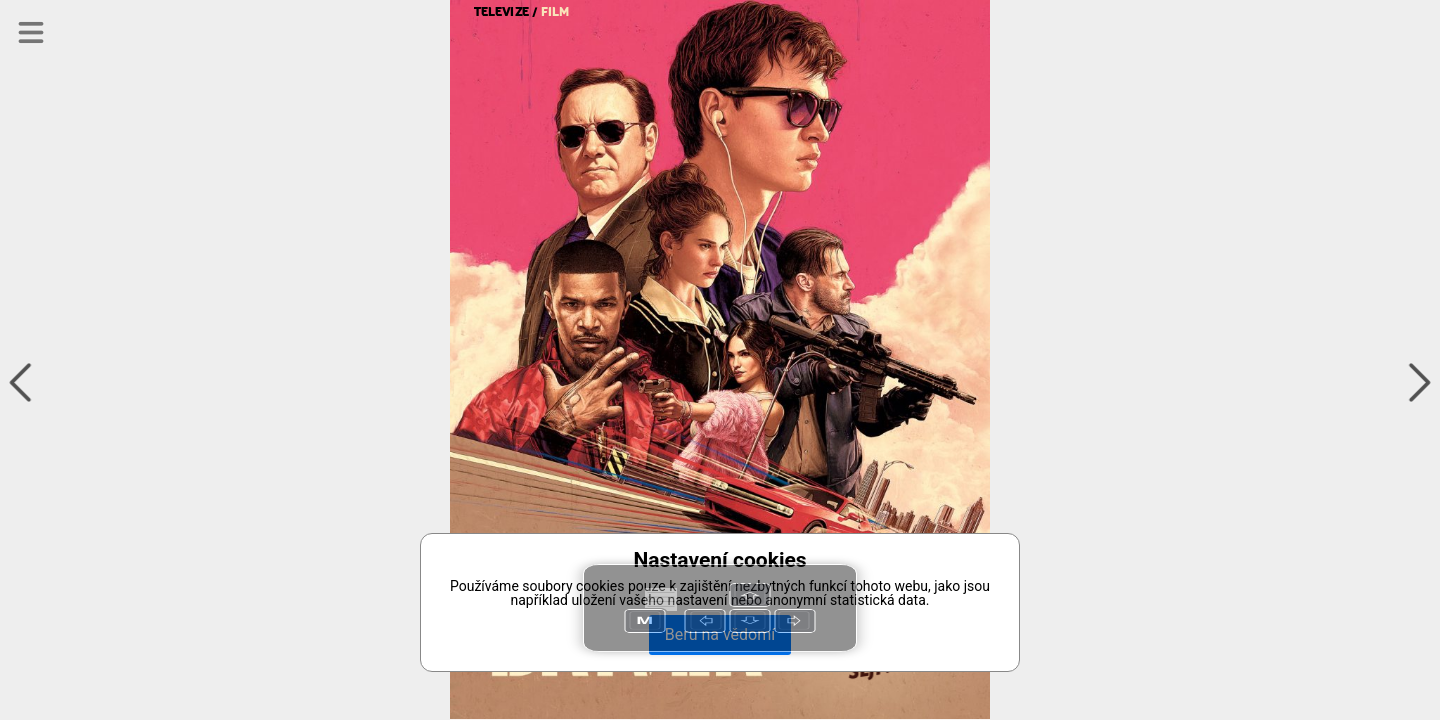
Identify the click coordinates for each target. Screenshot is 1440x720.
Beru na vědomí (720, 634)
